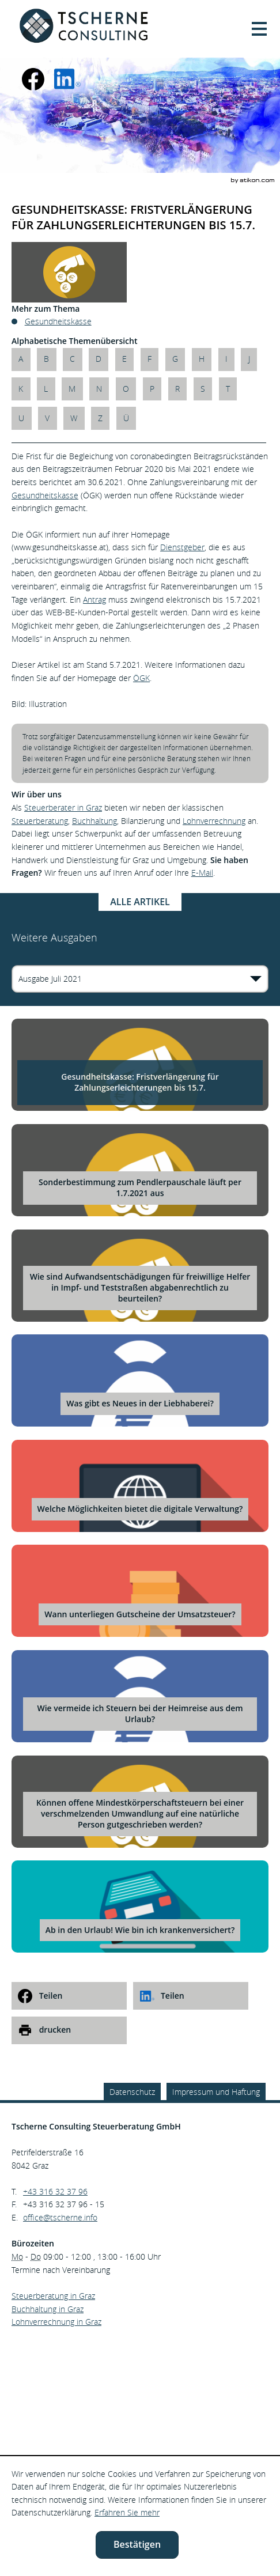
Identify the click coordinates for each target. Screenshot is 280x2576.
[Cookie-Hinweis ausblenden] (137, 2545)
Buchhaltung (94, 820)
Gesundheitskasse (45, 495)
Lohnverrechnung (214, 820)
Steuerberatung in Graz (53, 2295)
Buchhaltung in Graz (48, 2308)
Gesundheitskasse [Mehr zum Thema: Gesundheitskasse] (58, 321)
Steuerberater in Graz (63, 807)
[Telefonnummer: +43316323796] (55, 2192)
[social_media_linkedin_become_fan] (67, 79)
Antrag (94, 599)
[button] (259, 29)
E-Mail (202, 872)
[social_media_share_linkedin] (190, 1996)
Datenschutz (132, 2091)
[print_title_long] (69, 2030)
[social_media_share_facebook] (69, 1996)
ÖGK (141, 677)
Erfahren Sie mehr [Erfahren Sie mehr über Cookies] (127, 2512)
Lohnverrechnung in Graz (56, 2321)
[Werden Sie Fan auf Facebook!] (33, 79)
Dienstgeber (182, 547)
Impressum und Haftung (216, 2091)
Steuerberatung (40, 820)
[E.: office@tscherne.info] (60, 2217)
